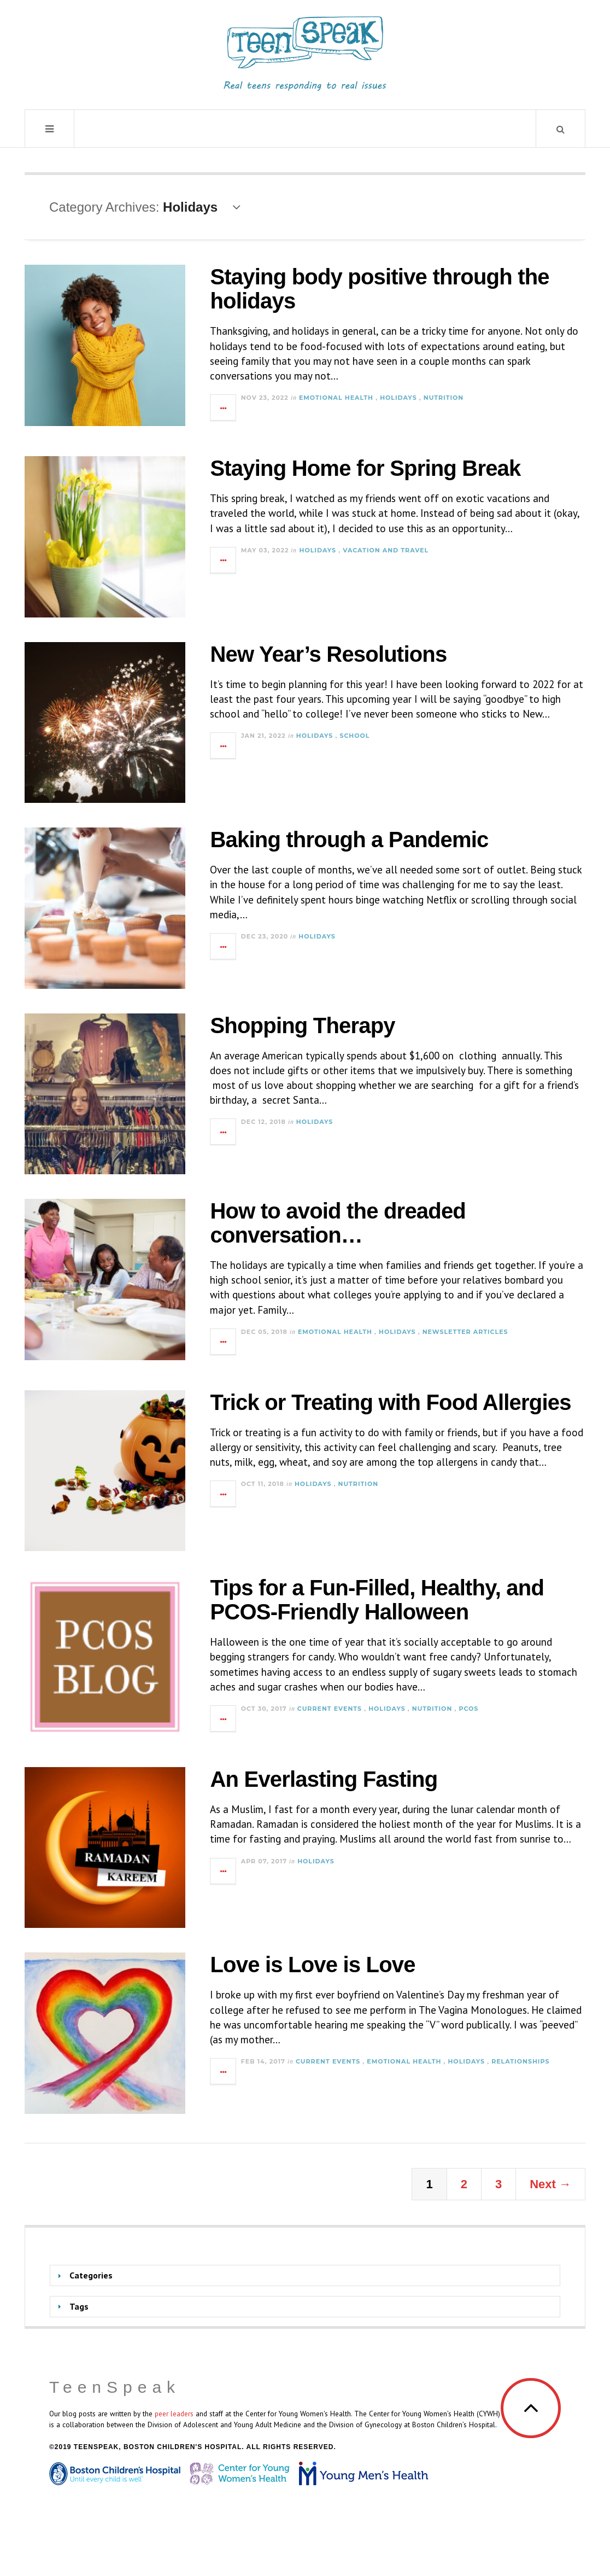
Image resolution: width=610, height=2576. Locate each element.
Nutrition (444, 397)
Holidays (398, 397)
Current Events (329, 1708)
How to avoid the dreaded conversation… (338, 1223)
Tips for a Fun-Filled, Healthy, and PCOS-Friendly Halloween (377, 1600)
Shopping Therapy (302, 1025)
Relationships (520, 2061)
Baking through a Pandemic (349, 839)
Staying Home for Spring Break (365, 468)
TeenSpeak (114, 2387)
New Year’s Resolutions (328, 654)
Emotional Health (336, 397)
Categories (91, 2275)
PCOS (468, 1708)
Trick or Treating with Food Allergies (390, 1402)
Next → (550, 2184)
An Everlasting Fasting (323, 1779)
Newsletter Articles (465, 1332)
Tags (79, 2306)
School (354, 735)
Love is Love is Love (312, 1965)
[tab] (305, 2275)
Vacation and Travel (386, 550)
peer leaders (174, 2413)
